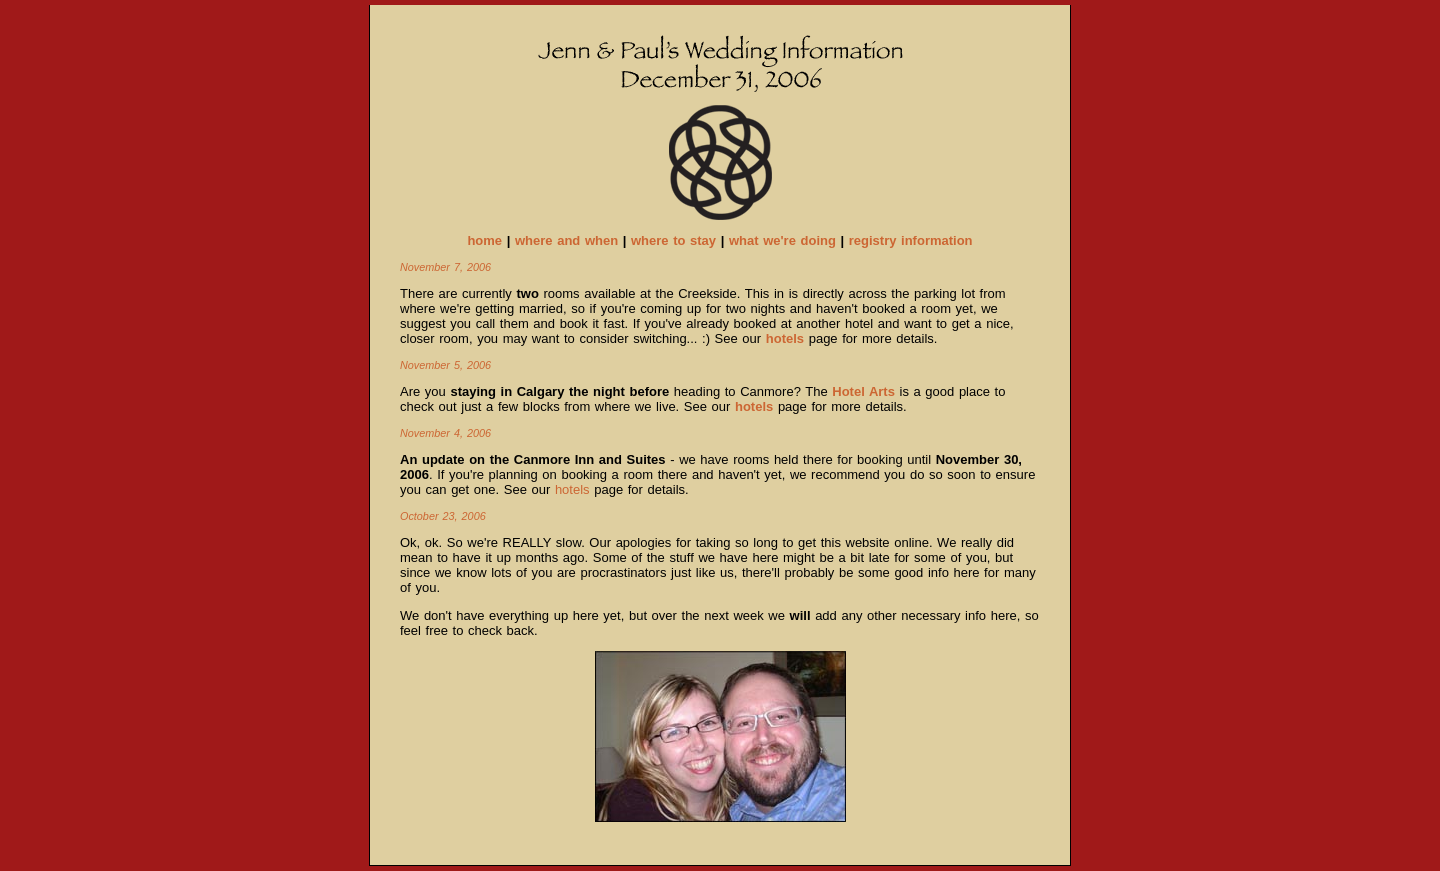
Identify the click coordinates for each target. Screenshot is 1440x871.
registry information (911, 240)
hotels (572, 489)
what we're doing (782, 240)
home (484, 240)
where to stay (673, 240)
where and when (566, 240)
